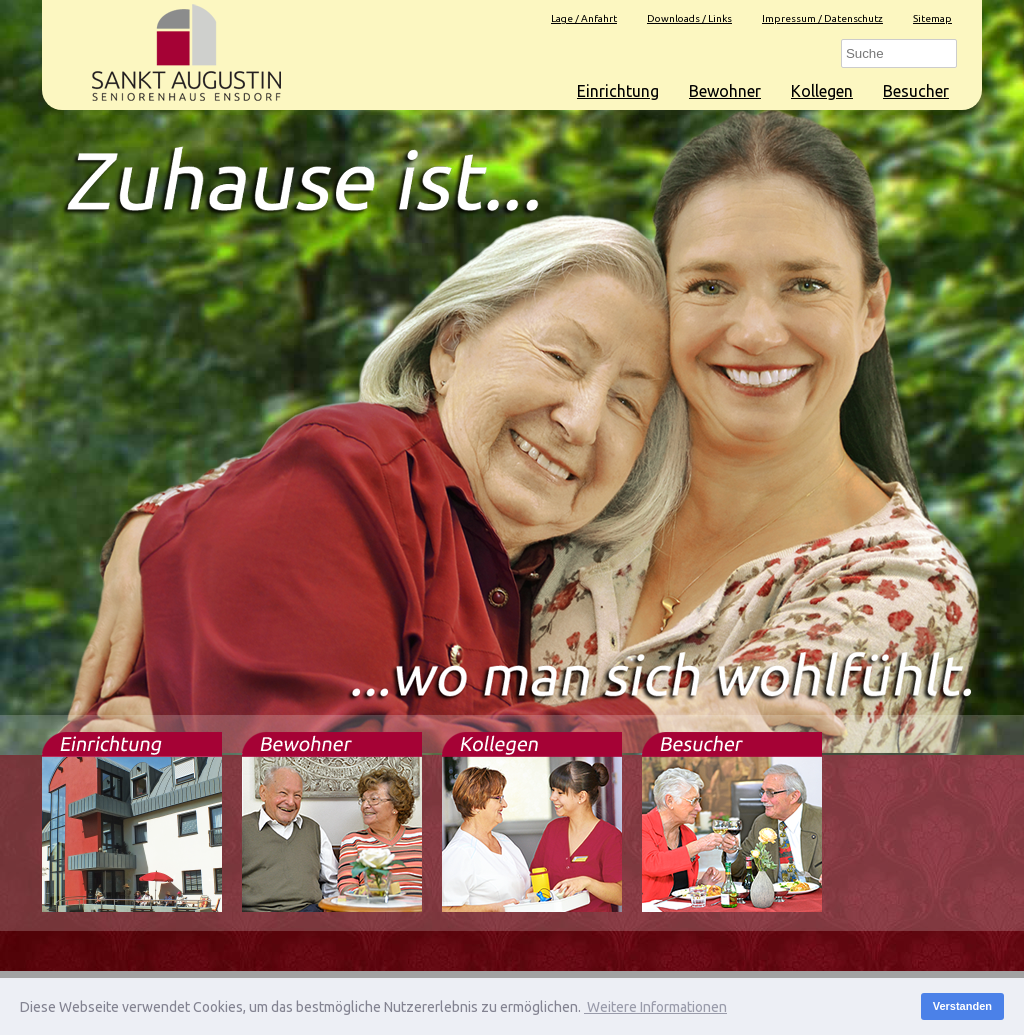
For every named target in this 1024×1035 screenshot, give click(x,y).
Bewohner (725, 91)
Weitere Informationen (655, 1007)
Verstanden (962, 1006)
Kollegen (822, 91)
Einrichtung (618, 91)
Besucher (916, 91)
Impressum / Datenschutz (822, 18)
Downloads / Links (689, 18)
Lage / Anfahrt (584, 18)
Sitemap (932, 18)
